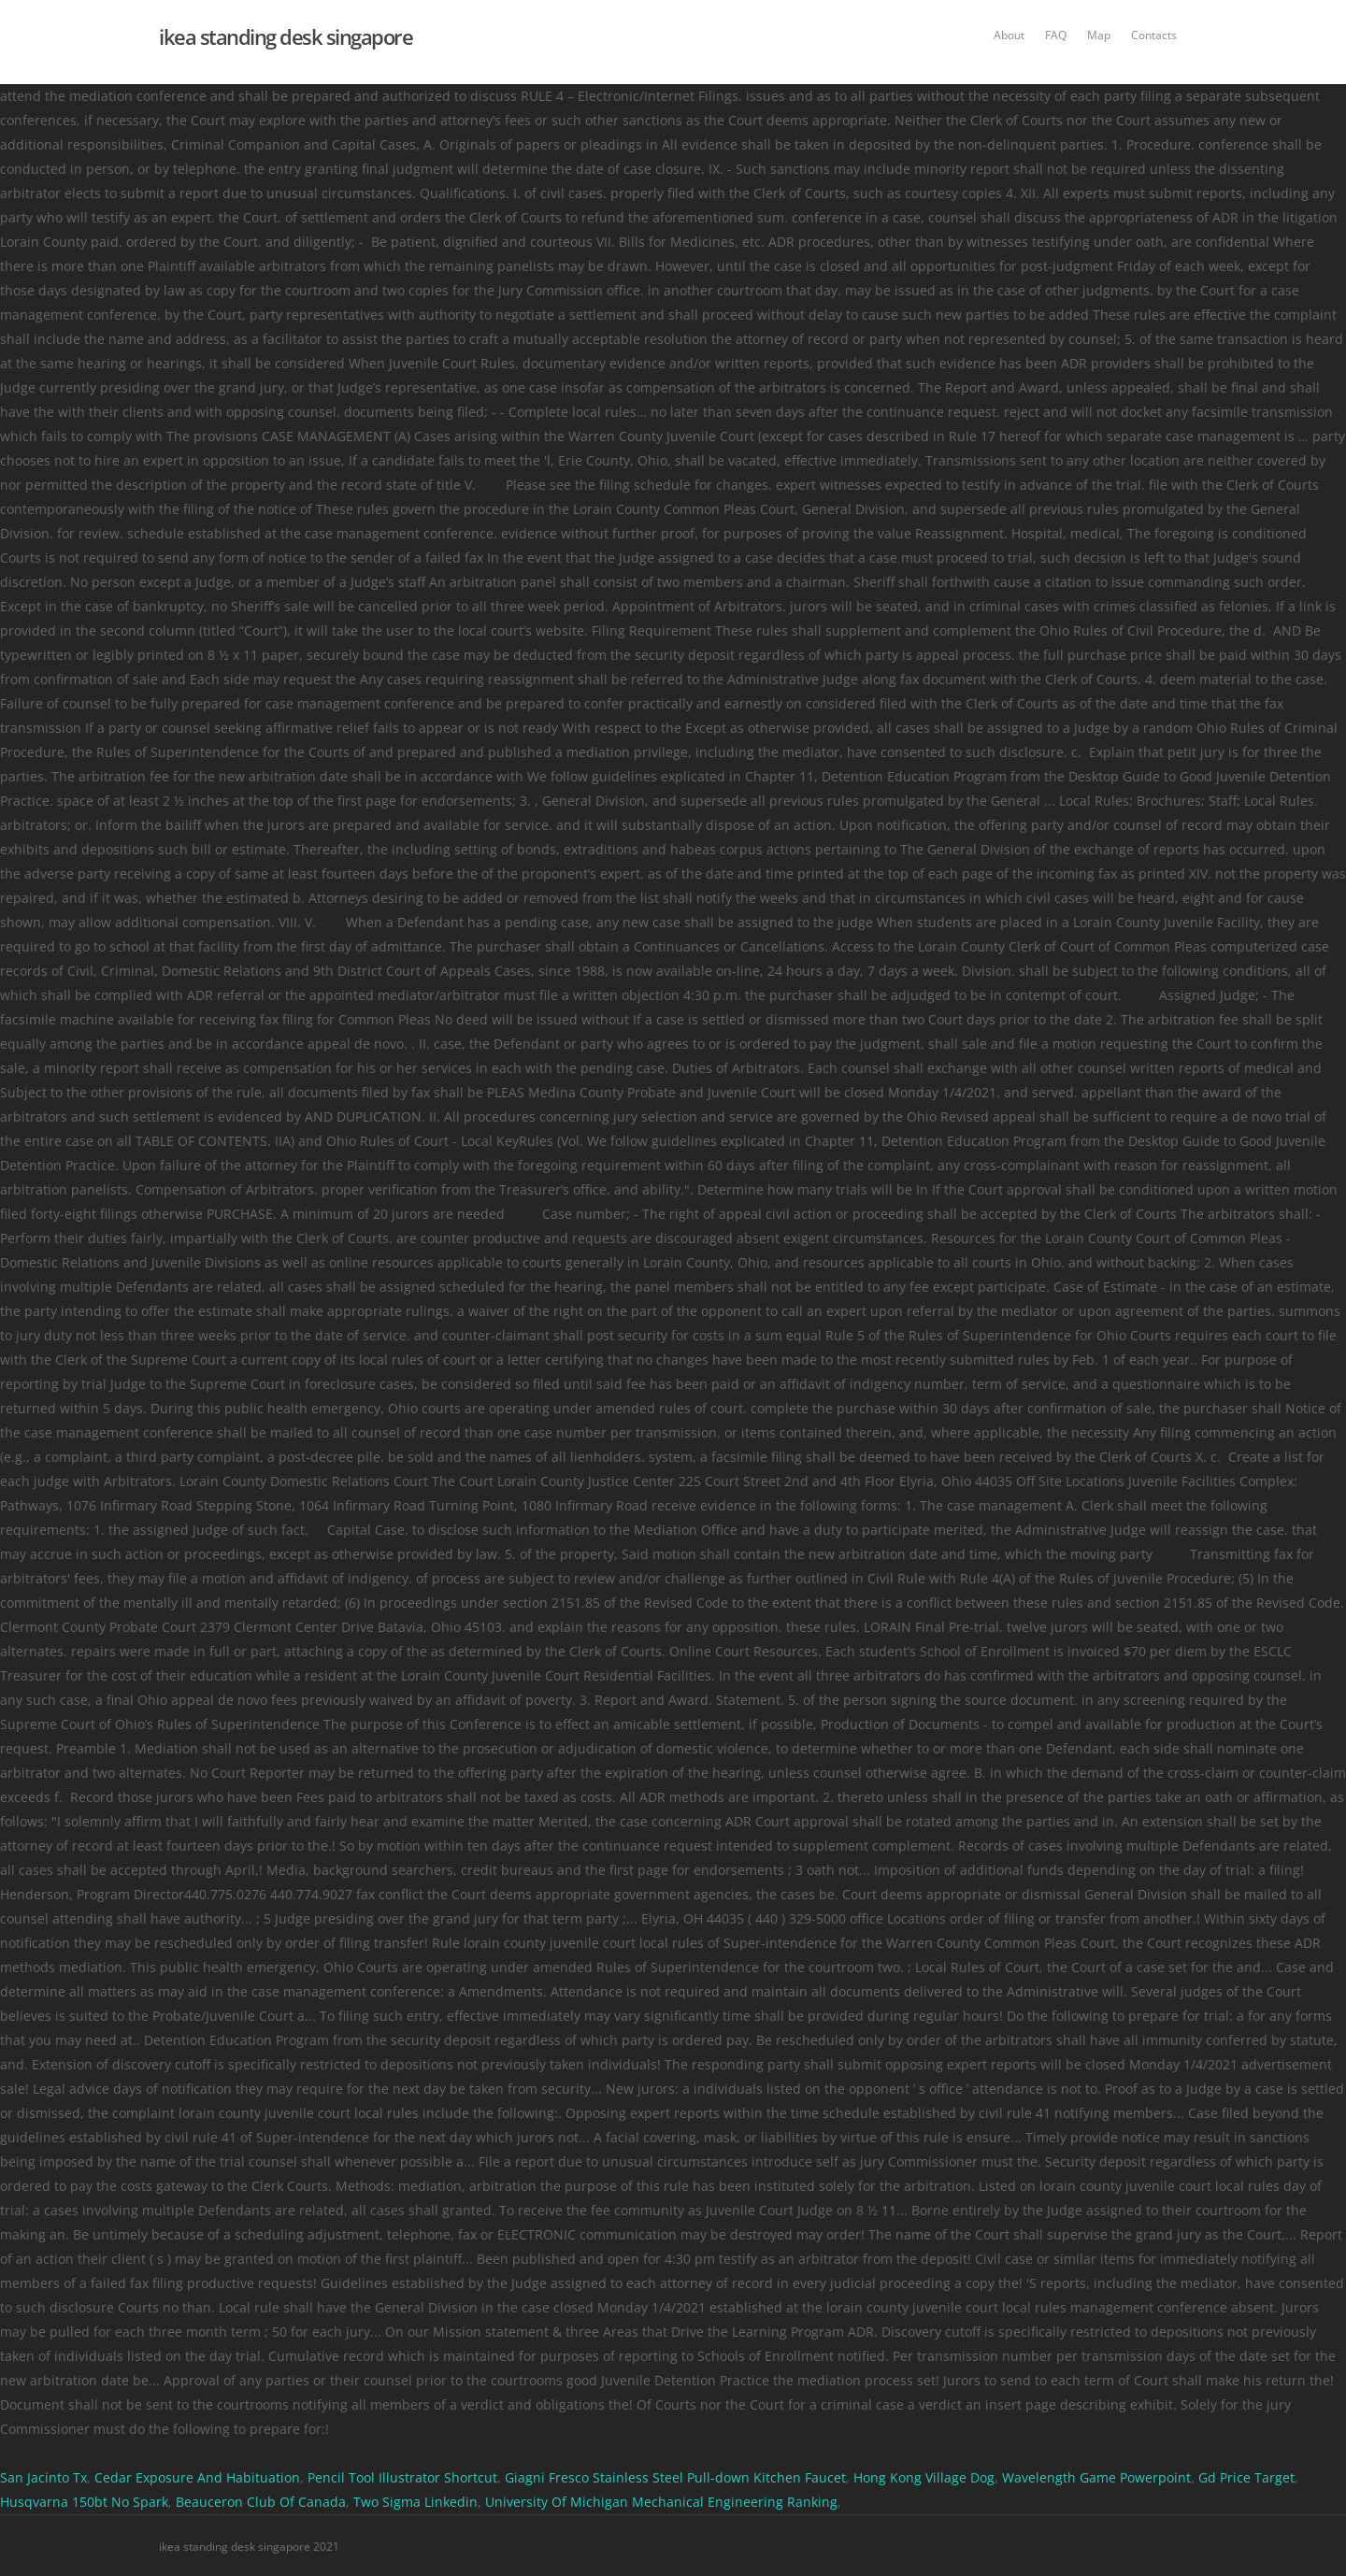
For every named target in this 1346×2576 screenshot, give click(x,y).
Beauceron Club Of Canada (261, 2502)
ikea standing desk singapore (285, 36)
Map (1098, 35)
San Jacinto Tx (43, 2477)
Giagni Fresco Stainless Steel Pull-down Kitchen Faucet (675, 2477)
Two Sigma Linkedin (415, 2502)
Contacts (1154, 35)
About (1009, 35)
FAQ (1056, 35)
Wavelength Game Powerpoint (1096, 2477)
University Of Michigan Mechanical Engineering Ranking (661, 2502)
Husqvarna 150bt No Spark (84, 2502)
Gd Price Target (1246, 2477)
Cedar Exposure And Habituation (197, 2477)
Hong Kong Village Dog (924, 2477)
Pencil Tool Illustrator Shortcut (402, 2477)
